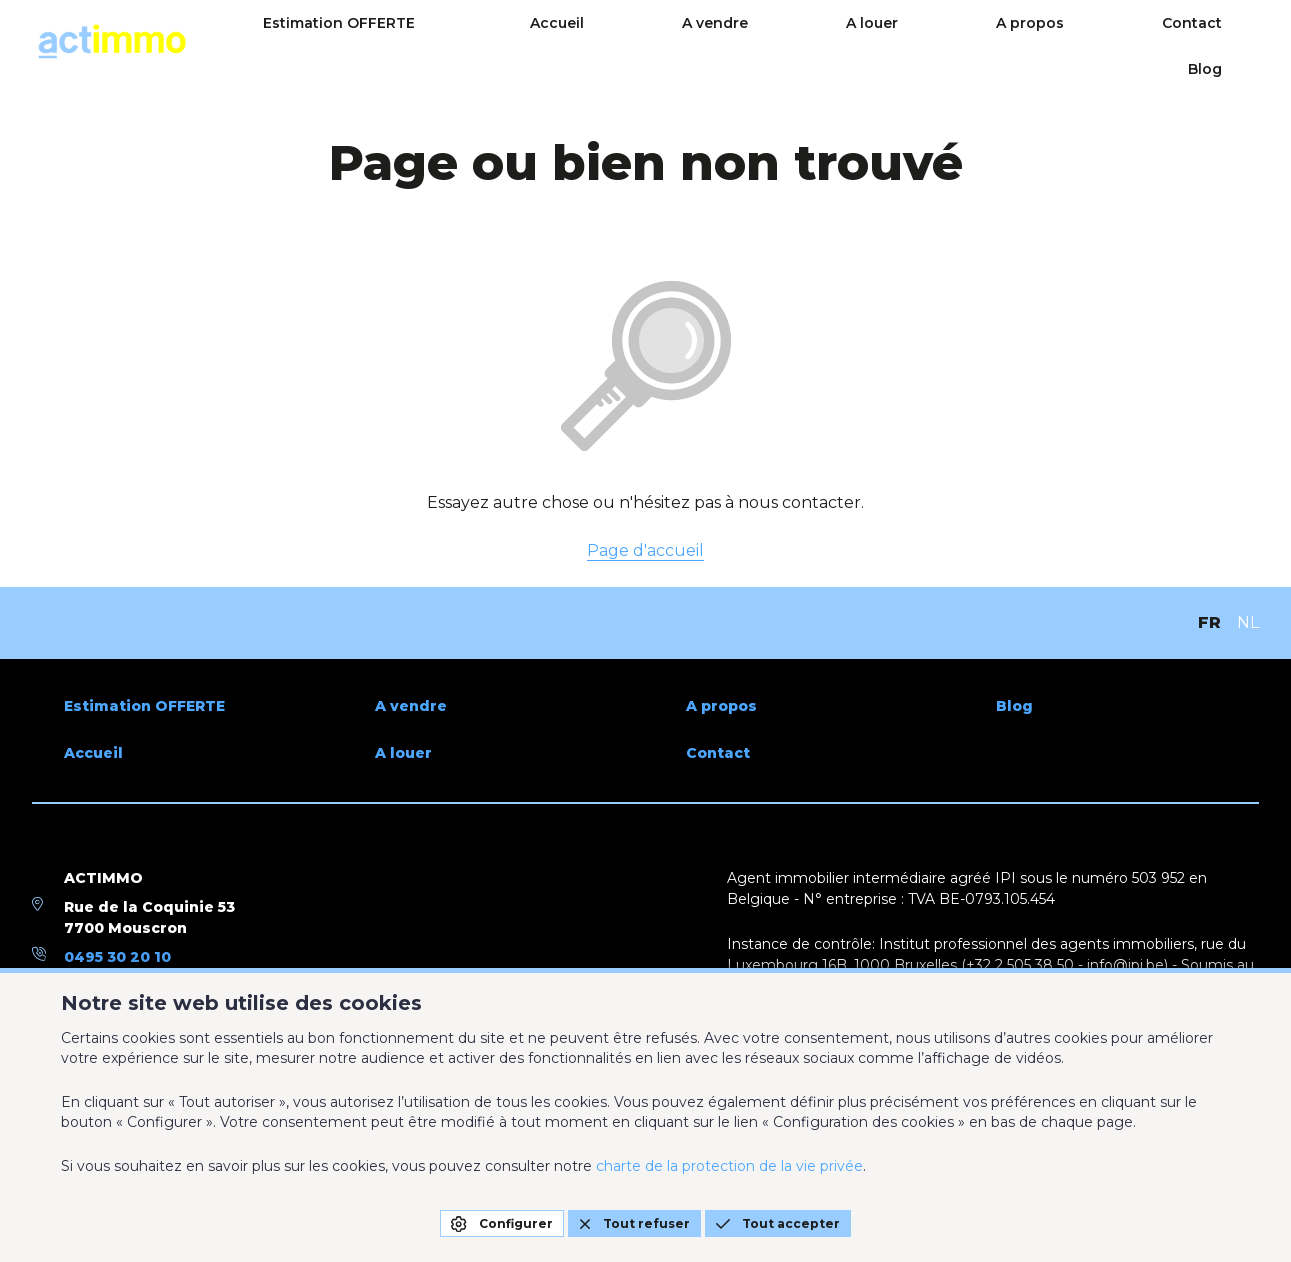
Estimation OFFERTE (544, 42)
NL (1248, 622)
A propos (1035, 42)
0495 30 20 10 (117, 957)
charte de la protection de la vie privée (729, 1166)
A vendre (820, 42)
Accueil (712, 42)
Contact (1147, 42)
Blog (1242, 42)
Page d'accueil (645, 550)
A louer (927, 42)
